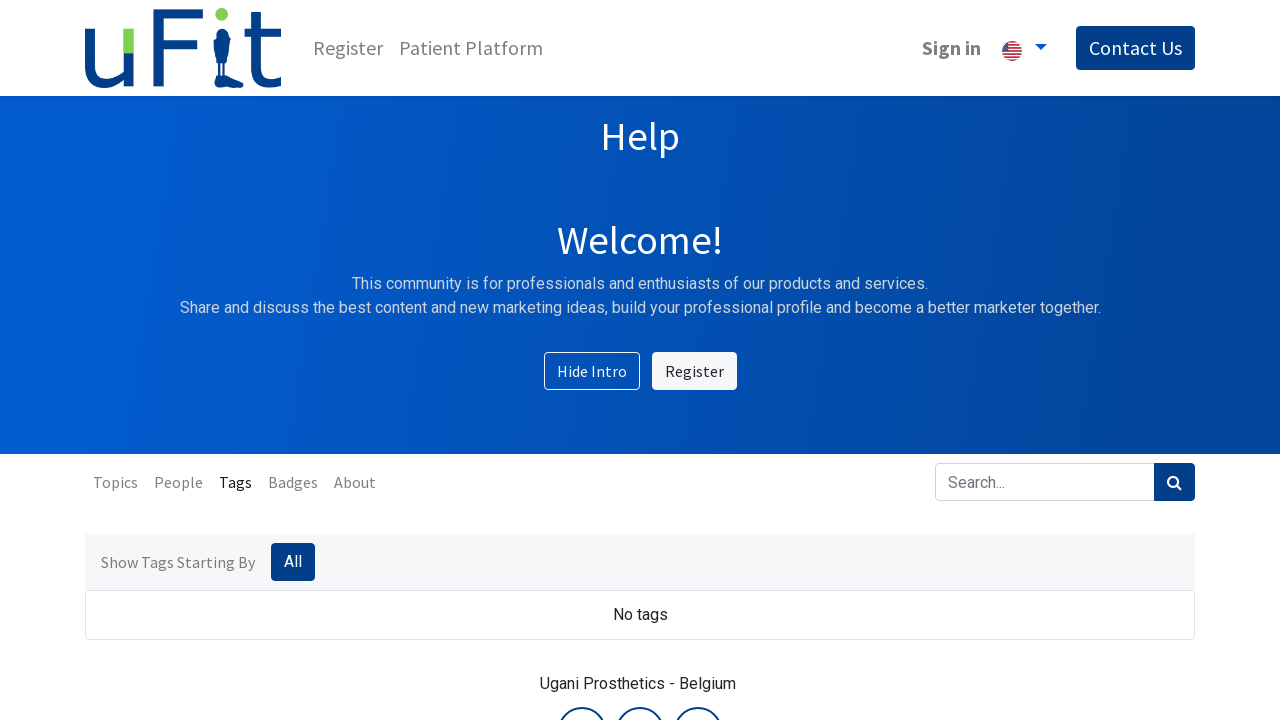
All (293, 561)
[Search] (1174, 482)
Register (694, 371)
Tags (235, 482)
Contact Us (1135, 47)
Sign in (951, 47)
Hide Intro (592, 371)
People (178, 482)
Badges (293, 482)
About (355, 482)
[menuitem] (348, 48)
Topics (115, 482)
